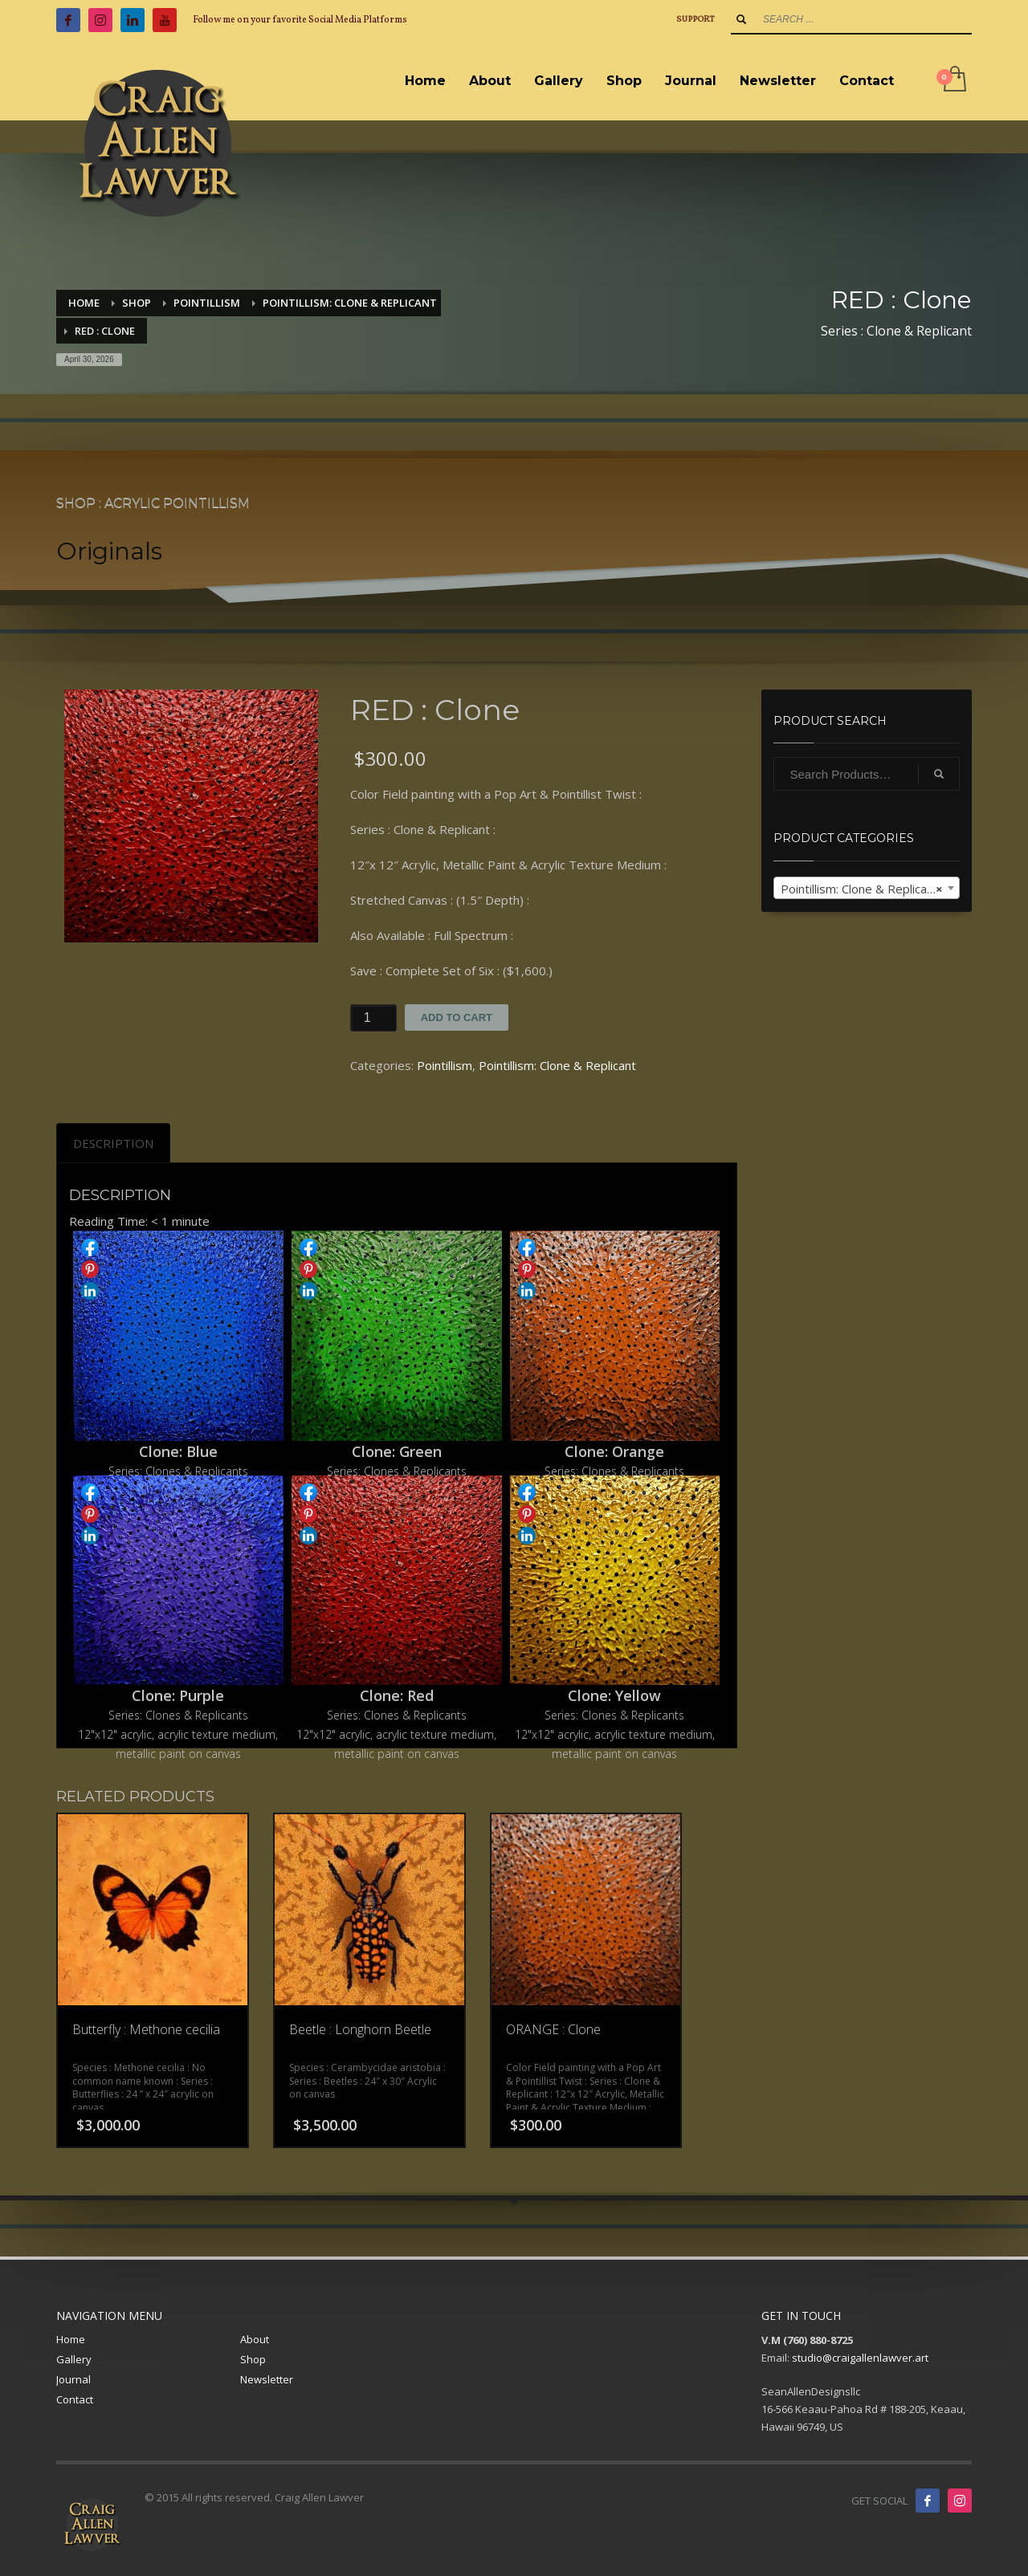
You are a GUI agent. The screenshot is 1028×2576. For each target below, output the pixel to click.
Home (70, 2339)
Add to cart (456, 1017)
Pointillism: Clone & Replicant (557, 1065)
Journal (73, 2379)
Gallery (74, 2359)
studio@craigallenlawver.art (860, 2357)
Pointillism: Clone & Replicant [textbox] (862, 888)
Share (90, 1247)
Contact (74, 2399)
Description (113, 1143)
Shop (253, 2359)
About (254, 2339)
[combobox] (867, 888)
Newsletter (266, 2379)
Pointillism (444, 1065)
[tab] (113, 1143)
